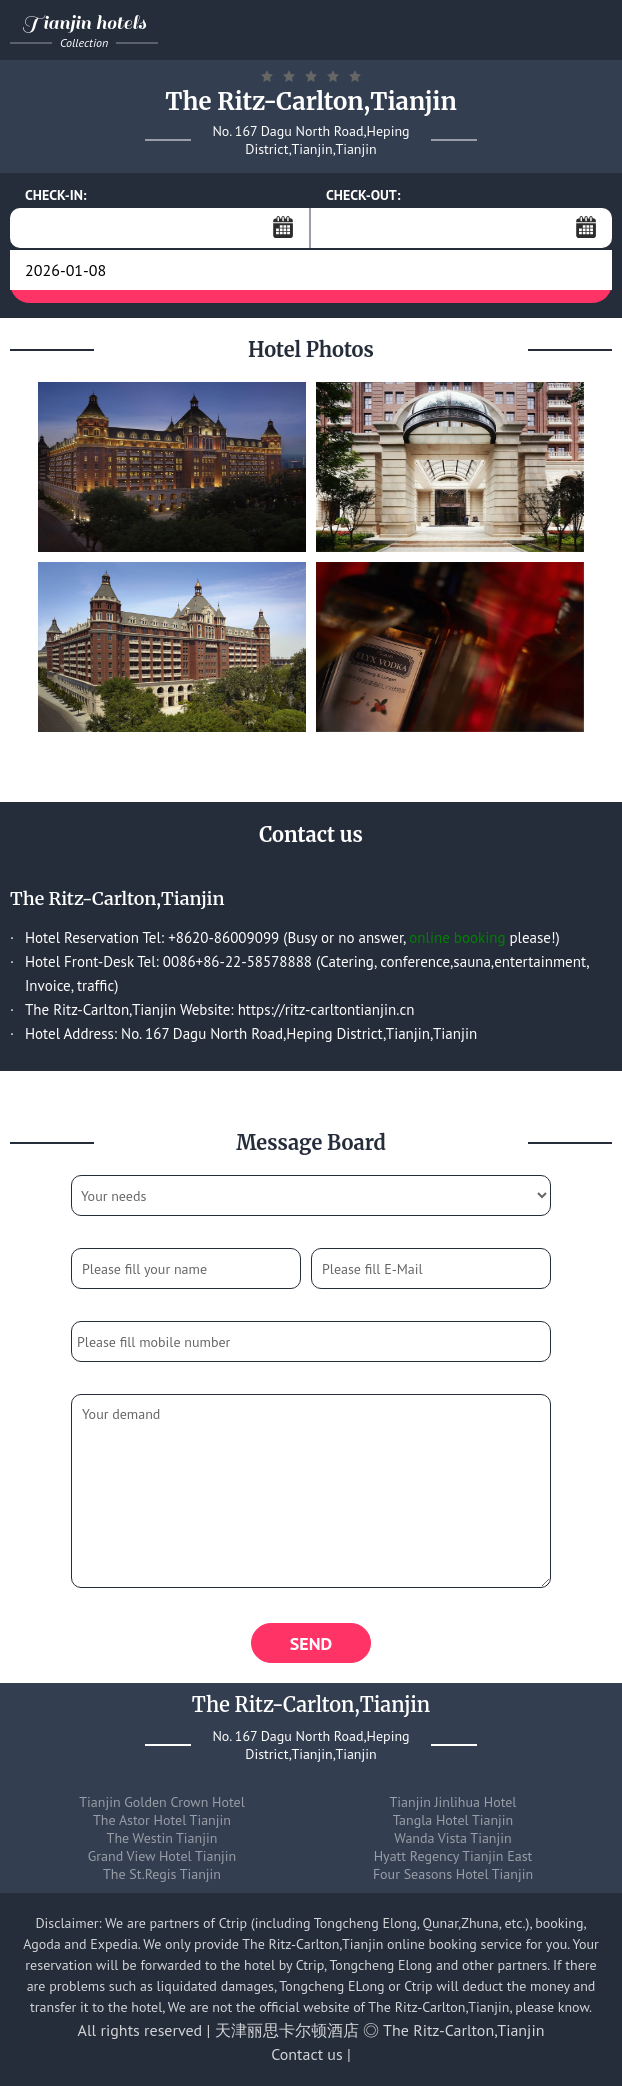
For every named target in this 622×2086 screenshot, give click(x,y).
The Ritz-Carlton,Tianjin (463, 2030)
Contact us (307, 2054)
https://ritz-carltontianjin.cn (326, 1009)
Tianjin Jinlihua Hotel (453, 1802)
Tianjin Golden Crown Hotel (161, 1802)
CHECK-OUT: (363, 195)
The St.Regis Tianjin (162, 1874)
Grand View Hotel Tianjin (162, 1856)
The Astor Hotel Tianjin (162, 1820)
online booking (457, 937)
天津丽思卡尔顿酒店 (287, 2030)
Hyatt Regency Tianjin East (453, 1856)
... (283, 227)
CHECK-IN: (56, 195)
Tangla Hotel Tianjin (453, 1820)
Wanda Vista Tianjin (452, 1838)
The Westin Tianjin (162, 1838)
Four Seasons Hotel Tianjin (453, 1874)
